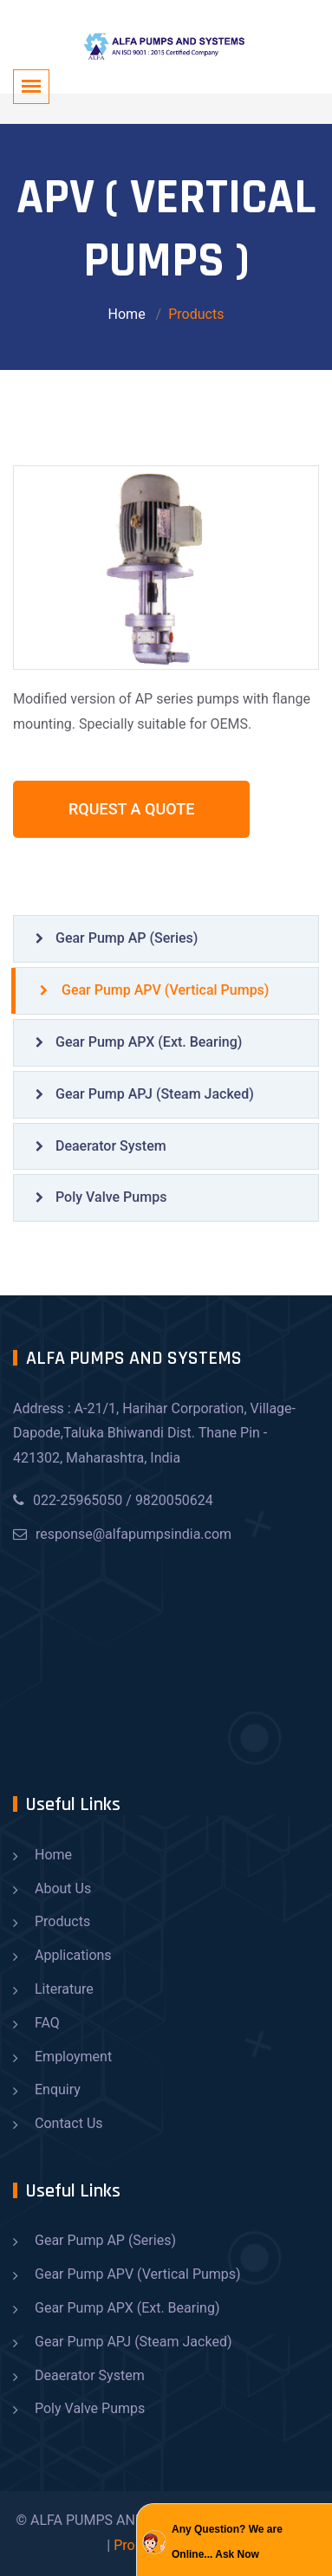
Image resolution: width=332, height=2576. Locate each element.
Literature (64, 1989)
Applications (73, 1955)
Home (127, 314)
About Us (63, 1888)
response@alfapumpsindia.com (122, 1534)
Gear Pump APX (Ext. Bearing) (139, 1042)
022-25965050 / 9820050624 (113, 1500)
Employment (73, 2056)
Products (62, 1921)
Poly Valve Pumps (101, 1197)
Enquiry (58, 2089)
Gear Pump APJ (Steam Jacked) (145, 1094)
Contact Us (69, 2123)
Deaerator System (101, 1146)
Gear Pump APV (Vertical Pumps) (154, 990)
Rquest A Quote (131, 809)
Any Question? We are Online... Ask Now (227, 2541)
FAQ (47, 2023)
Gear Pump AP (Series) (117, 938)
